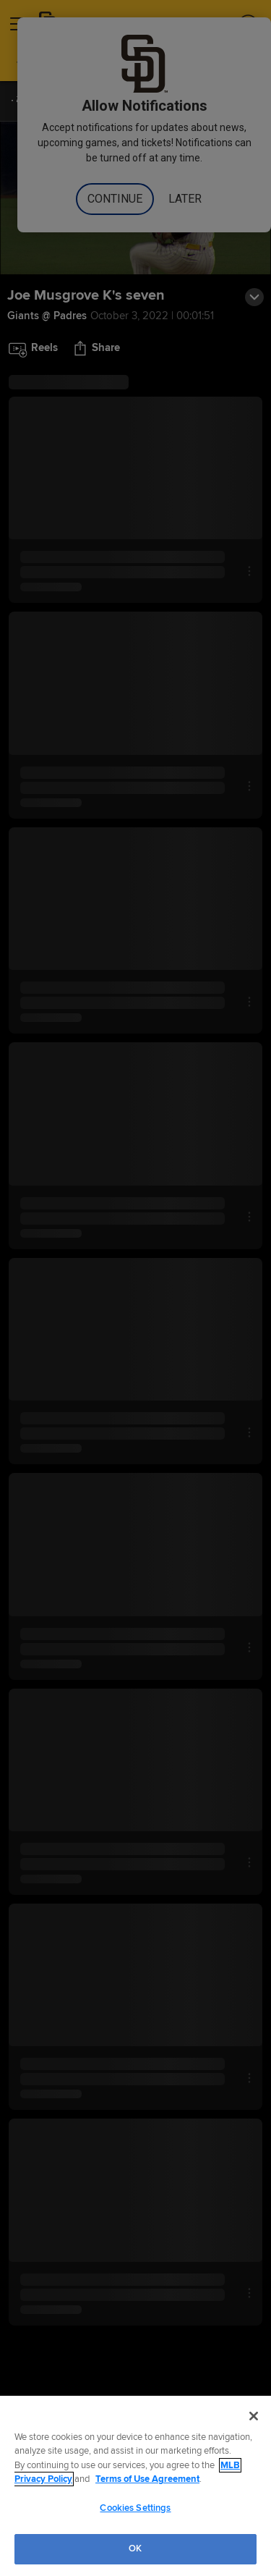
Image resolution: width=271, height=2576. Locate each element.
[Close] (254, 2416)
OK (135, 2548)
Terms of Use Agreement (147, 2479)
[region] (135, 2486)
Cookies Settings (135, 2508)
